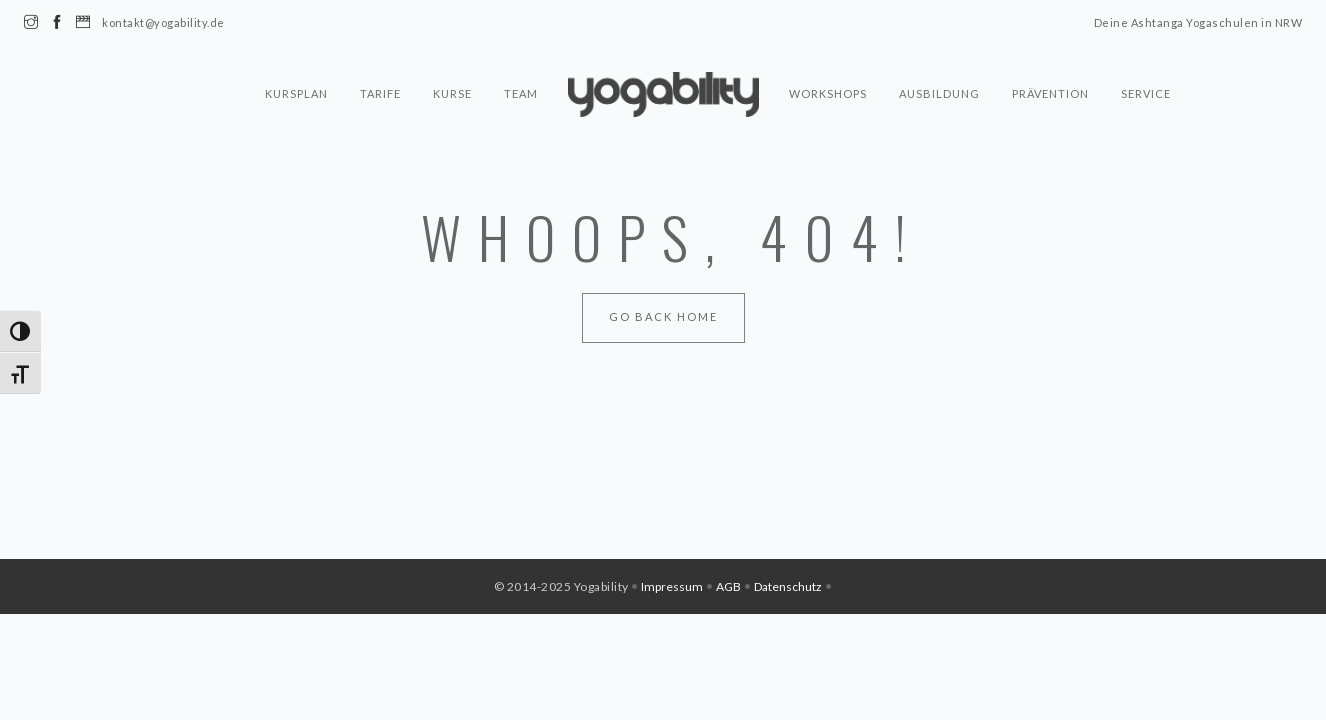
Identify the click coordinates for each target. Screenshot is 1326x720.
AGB (728, 586)
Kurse (452, 93)
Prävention (1050, 93)
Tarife (380, 93)
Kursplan (296, 93)
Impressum (672, 586)
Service (1146, 93)
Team (521, 93)
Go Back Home (663, 316)
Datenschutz (788, 586)
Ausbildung (939, 93)
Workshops (828, 93)
